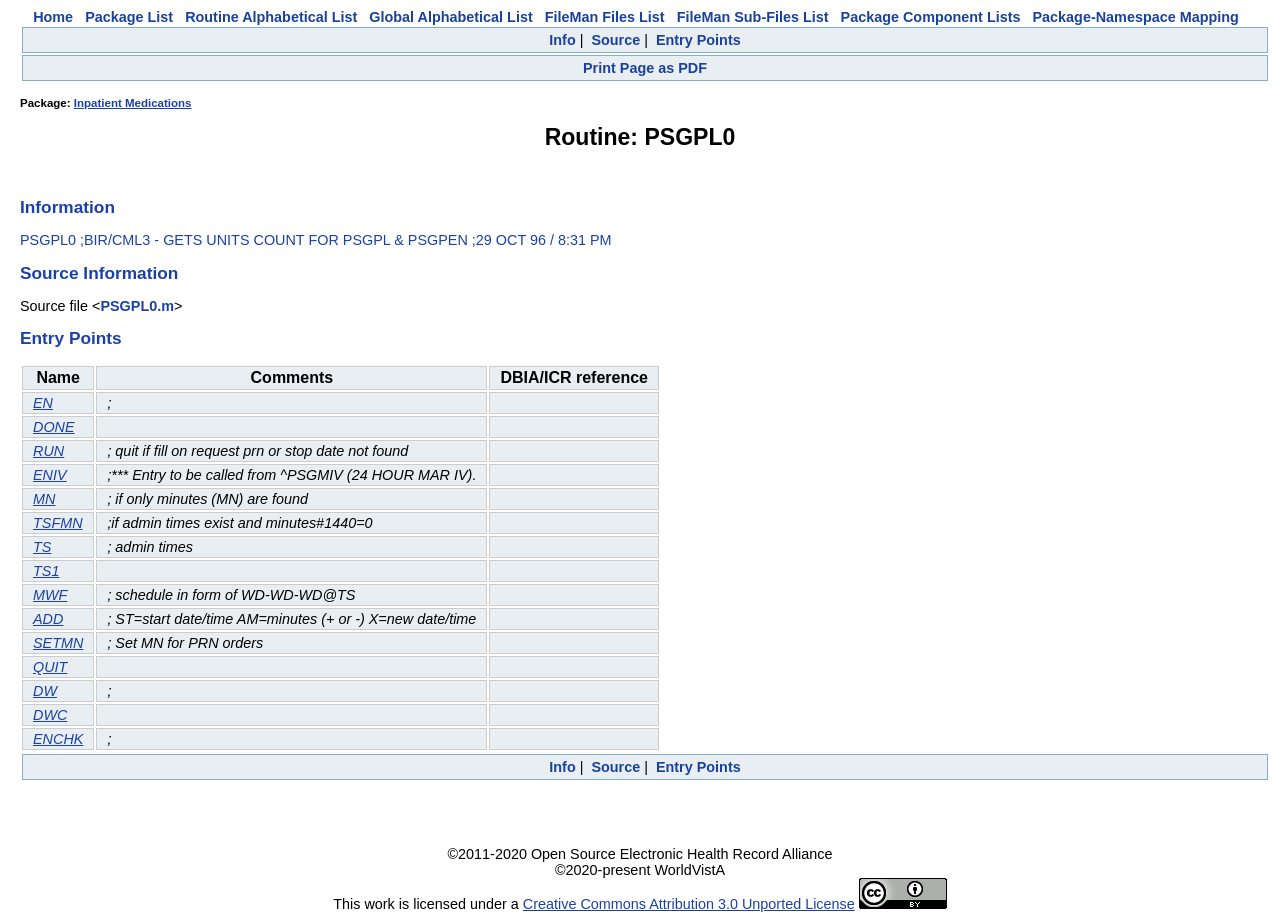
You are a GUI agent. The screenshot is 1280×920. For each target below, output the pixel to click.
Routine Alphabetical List (271, 17)
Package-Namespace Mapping (1136, 17)
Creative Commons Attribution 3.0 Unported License (689, 904)
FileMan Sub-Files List (753, 17)
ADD (48, 619)
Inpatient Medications (133, 103)
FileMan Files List (605, 17)
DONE (54, 427)
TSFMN (58, 523)
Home (53, 17)
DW (45, 691)
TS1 (46, 571)
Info (562, 40)
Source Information (99, 273)
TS (42, 547)
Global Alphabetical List (450, 17)
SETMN (58, 643)
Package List (129, 17)
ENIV (50, 475)
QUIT (50, 667)
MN (44, 499)
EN (43, 403)
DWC (50, 715)
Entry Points (698, 40)
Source (615, 40)
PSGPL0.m (137, 306)
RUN (48, 451)
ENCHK (58, 739)
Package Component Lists (931, 17)
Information (67, 207)
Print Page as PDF (645, 68)
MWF (50, 595)
